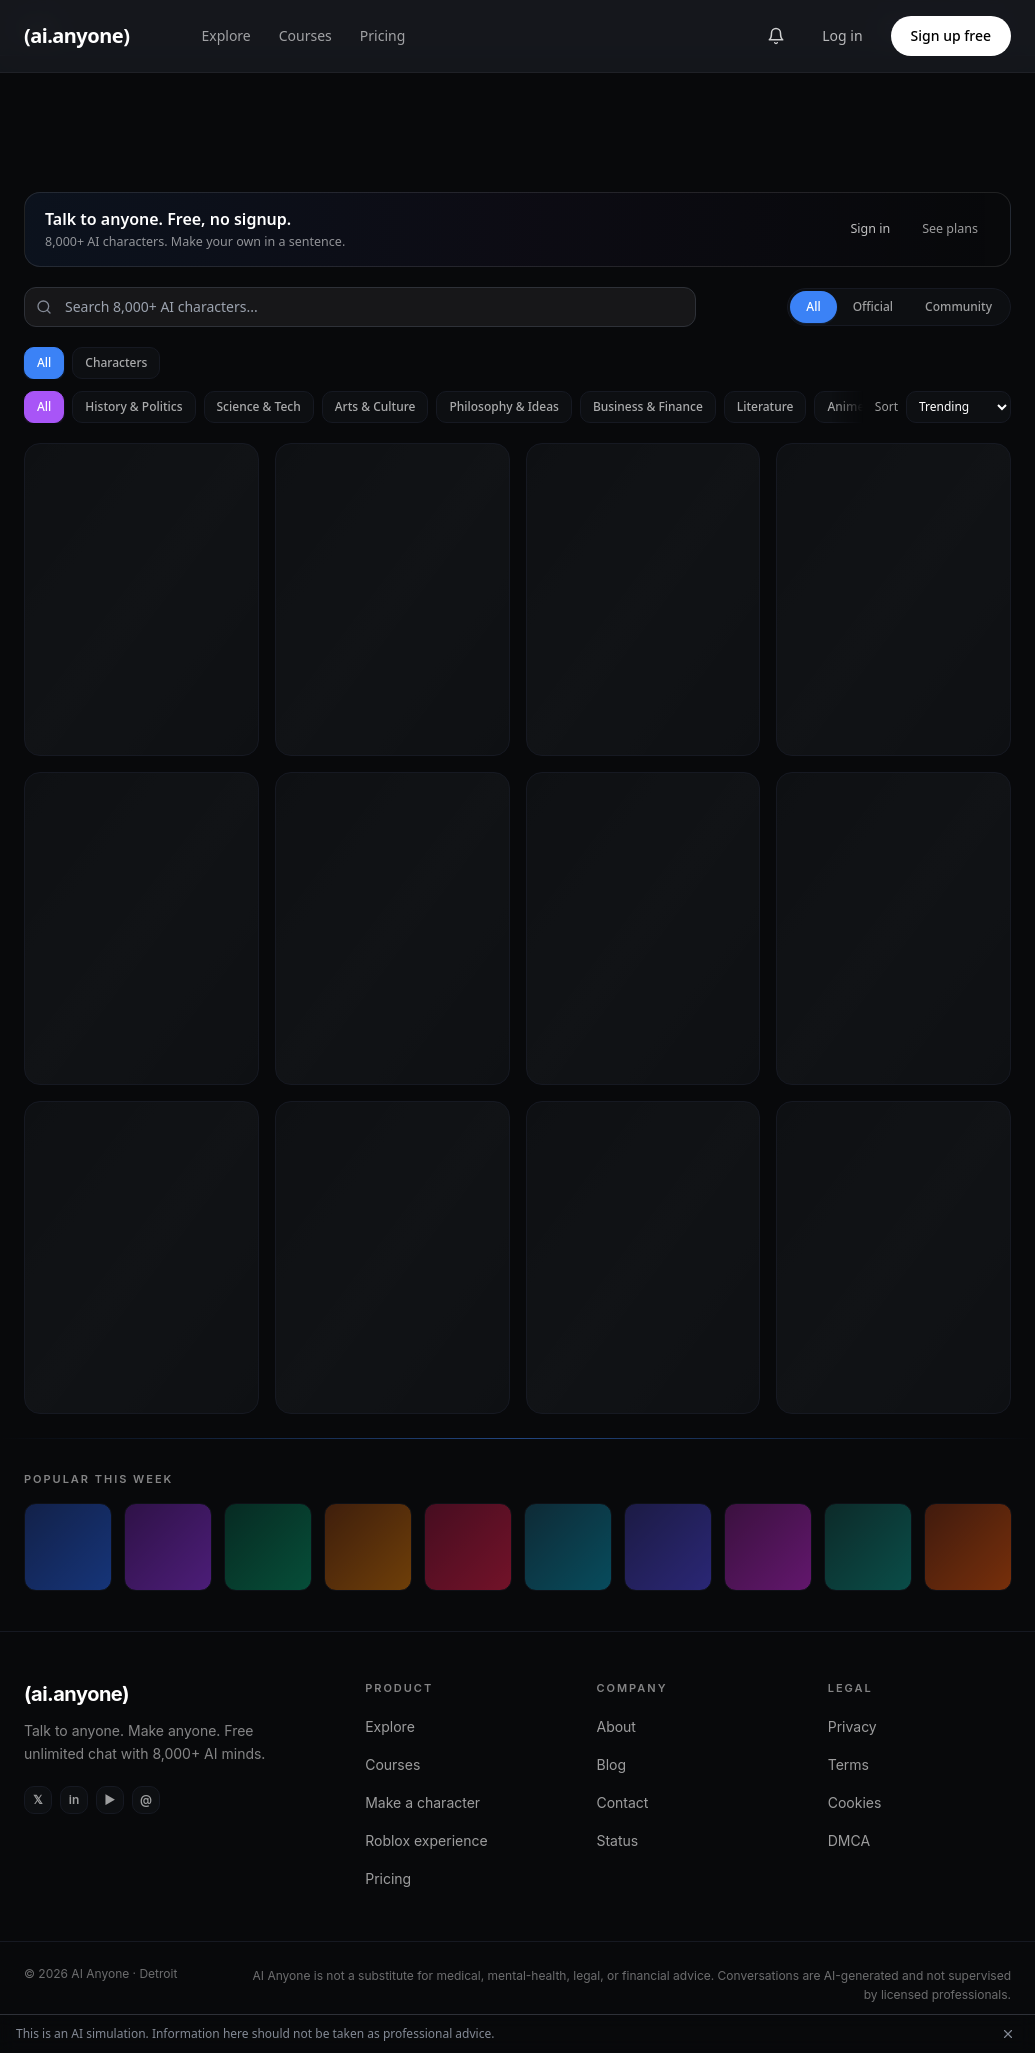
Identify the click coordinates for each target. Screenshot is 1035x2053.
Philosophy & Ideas (503, 406)
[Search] (360, 307)
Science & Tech (259, 406)
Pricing (382, 35)
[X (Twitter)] (38, 1800)
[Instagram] (146, 1800)
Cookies (855, 1802)
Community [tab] (958, 306)
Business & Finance (648, 406)
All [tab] (813, 306)
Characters (116, 362)
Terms (848, 1764)
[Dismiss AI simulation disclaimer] (1008, 2034)
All (44, 362)
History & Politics (133, 406)
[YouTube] (110, 1800)
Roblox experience (426, 1840)
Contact (622, 1802)
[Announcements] (776, 36)
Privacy (852, 1726)
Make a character (422, 1802)
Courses (305, 35)
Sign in (870, 228)
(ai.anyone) (76, 1694)
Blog (611, 1764)
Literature (765, 406)
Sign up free (951, 35)
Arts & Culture (375, 406)
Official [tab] (873, 306)
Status (617, 1840)
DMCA (849, 1840)
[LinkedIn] (74, 1800)
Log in (842, 35)
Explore (225, 35)
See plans (950, 228)
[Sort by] (958, 407)
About (615, 1726)
